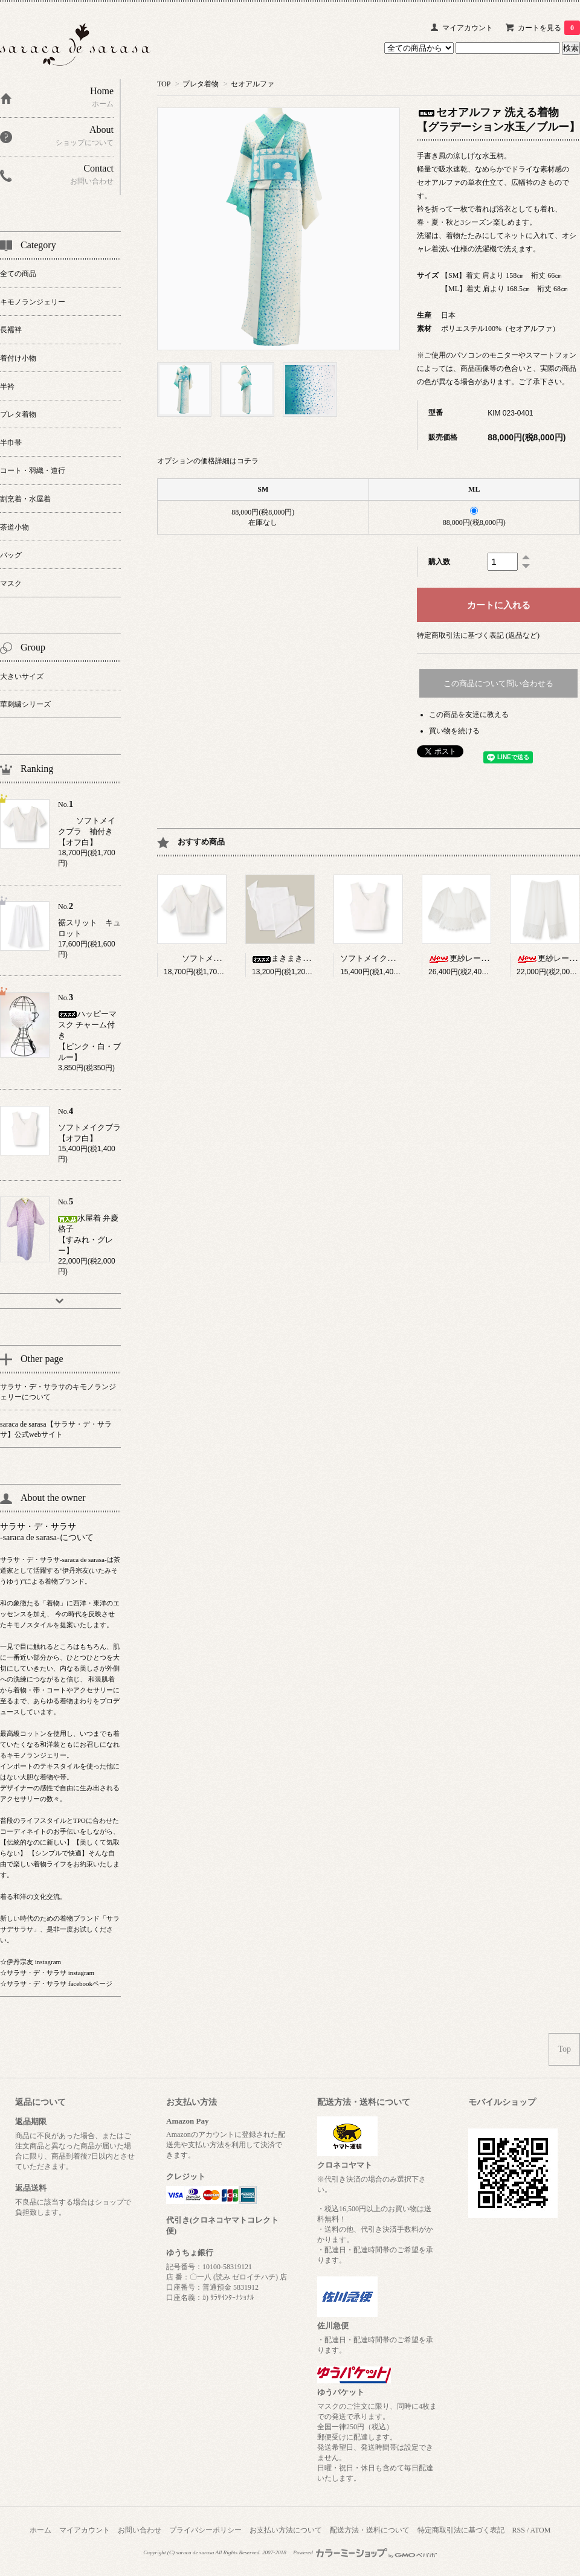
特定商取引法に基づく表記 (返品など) (478, 635)
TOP (163, 84)
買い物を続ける (454, 731)
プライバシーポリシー (205, 2530)
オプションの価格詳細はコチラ (208, 461)
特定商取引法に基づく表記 (460, 2530)
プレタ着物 (200, 84)
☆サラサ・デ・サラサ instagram (47, 1972)
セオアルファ (252, 84)
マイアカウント (467, 28)
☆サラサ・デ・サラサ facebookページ (56, 1983)
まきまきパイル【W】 (300, 958)
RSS (518, 2530)
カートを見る (549, 28)
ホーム (40, 2530)
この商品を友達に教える (469, 714)
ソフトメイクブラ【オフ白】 (391, 958)
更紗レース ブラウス (478, 958)
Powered (365, 2552)
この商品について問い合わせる (498, 683)
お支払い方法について (286, 2530)
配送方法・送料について (370, 2530)
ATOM (540, 2530)
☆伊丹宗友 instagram (30, 1961)
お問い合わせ (139, 2530)
